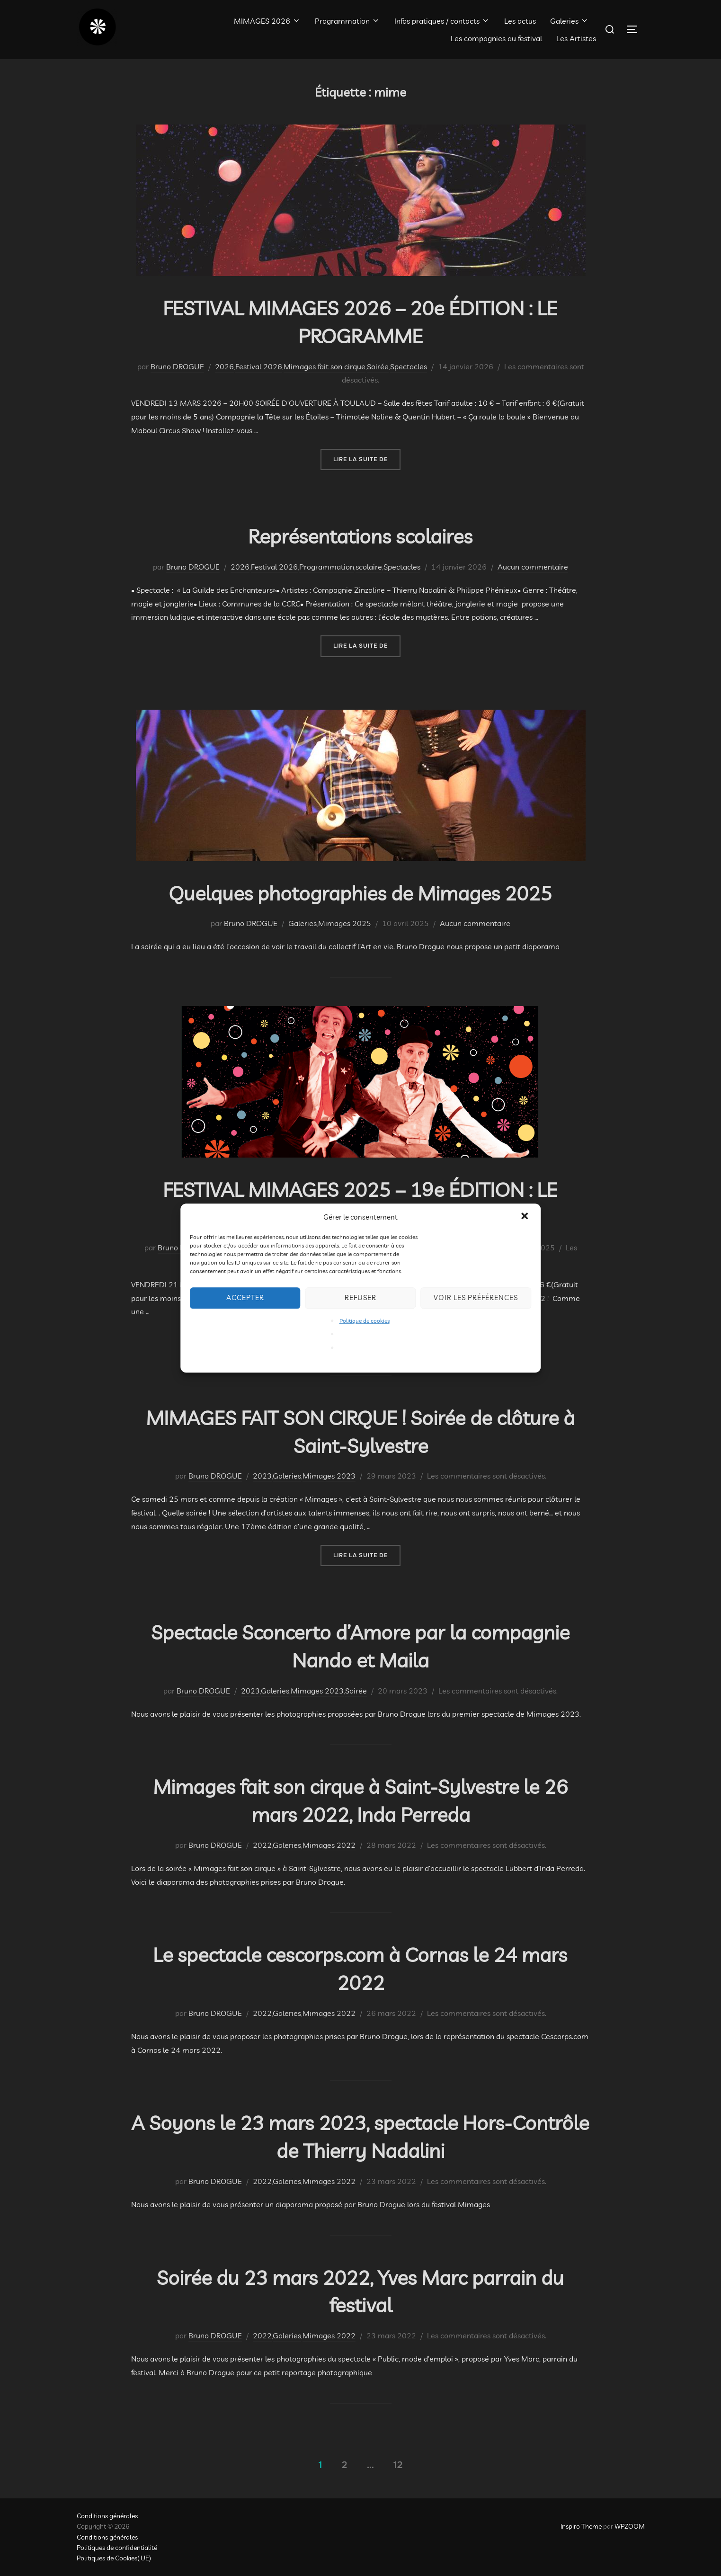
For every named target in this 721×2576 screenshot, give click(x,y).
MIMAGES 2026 (267, 21)
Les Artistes (576, 38)
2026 (224, 366)
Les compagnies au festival (496, 38)
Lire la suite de (367, 458)
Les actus (520, 21)
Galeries (569, 21)
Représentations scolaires (360, 536)
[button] (525, 1216)
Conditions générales (107, 2516)
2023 (262, 1475)
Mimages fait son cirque (324, 366)
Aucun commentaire (533, 566)
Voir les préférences (476, 1297)
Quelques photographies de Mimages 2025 (360, 893)
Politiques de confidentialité (117, 2547)
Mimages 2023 (329, 1475)
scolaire (369, 566)
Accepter (245, 1297)
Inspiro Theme (581, 2526)
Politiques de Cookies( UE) (114, 2558)
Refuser (360, 1297)
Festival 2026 (258, 366)
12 (397, 2465)
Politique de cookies (364, 1320)
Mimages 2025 (344, 923)
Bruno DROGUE (177, 366)
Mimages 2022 (329, 1845)
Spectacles (408, 366)
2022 (262, 1845)
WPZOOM (629, 2526)
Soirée (378, 366)
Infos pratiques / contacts (442, 21)
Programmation (347, 21)
